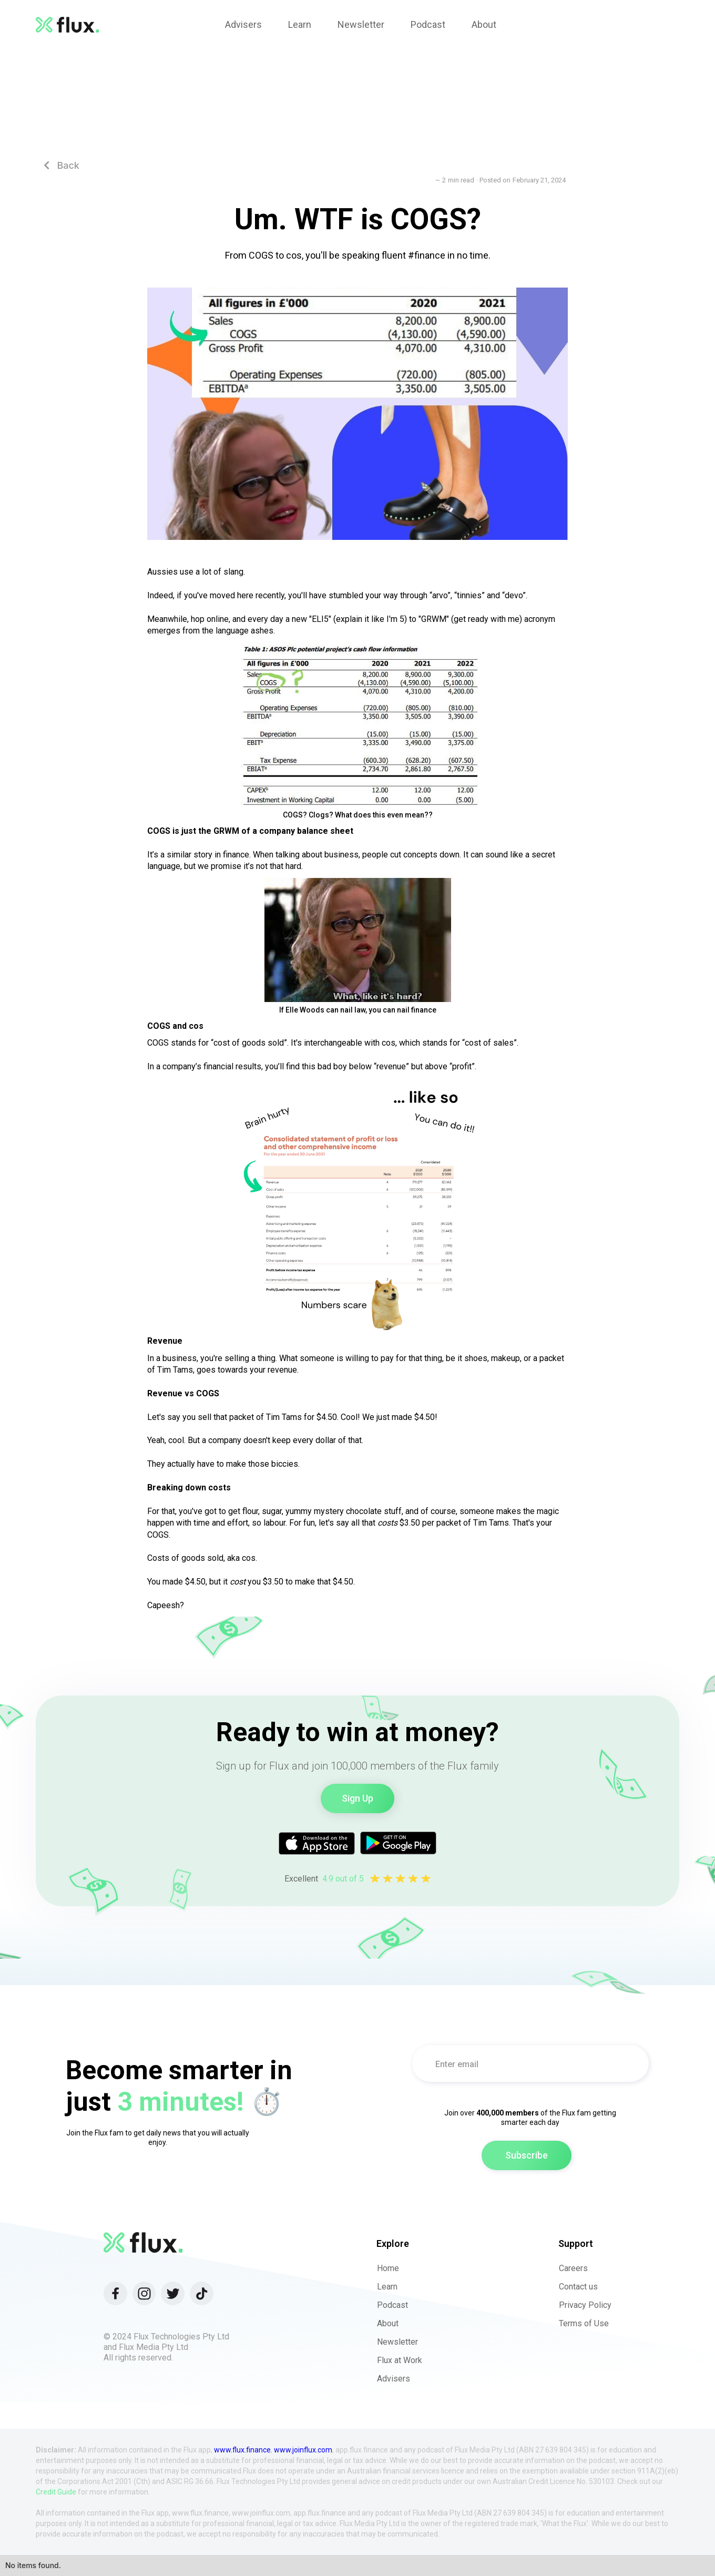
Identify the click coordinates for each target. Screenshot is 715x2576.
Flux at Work (399, 2360)
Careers (573, 2268)
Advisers (393, 2379)
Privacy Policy (585, 2305)
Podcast (392, 2305)
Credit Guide (56, 2492)
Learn (387, 2287)
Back (61, 165)
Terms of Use (584, 2323)
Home (388, 2268)
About (388, 2323)
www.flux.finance (242, 2450)
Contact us (578, 2287)
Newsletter (397, 2342)
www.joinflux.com (303, 2450)
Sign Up (357, 1798)
